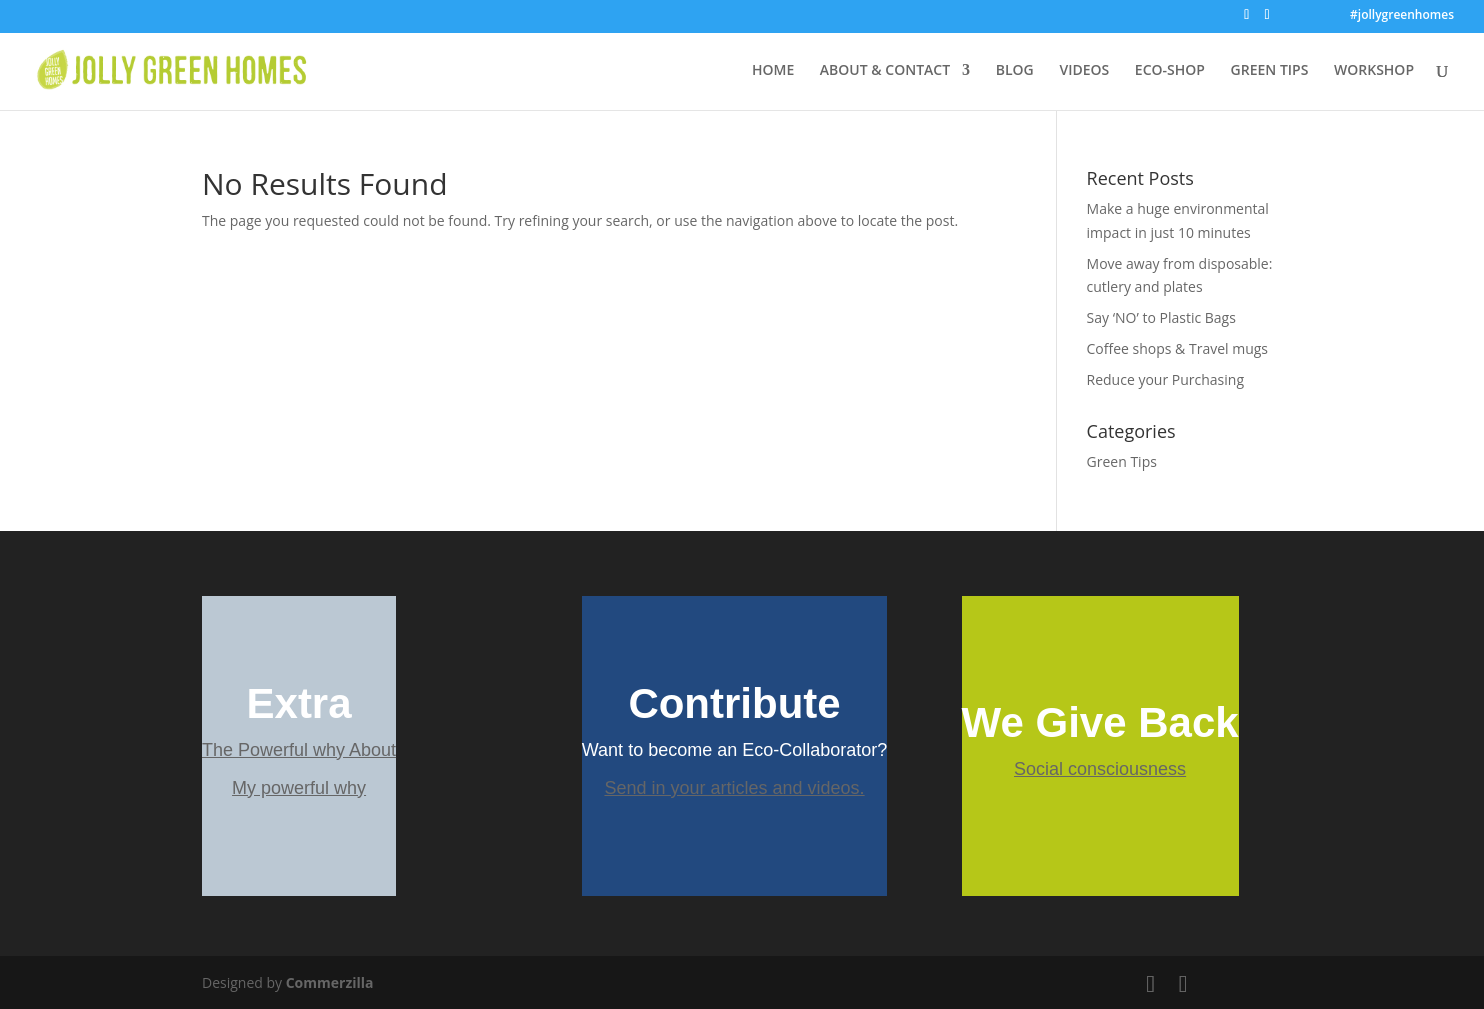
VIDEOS (1084, 71)
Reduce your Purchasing (1165, 379)
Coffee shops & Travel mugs (1177, 348)
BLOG (1015, 71)
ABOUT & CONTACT (885, 71)
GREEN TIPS (1270, 71)
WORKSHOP (1374, 71)
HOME (773, 71)
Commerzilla (330, 982)
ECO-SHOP (1170, 71)
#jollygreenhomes (1402, 16)
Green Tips (1122, 461)
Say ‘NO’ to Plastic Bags (1161, 317)
